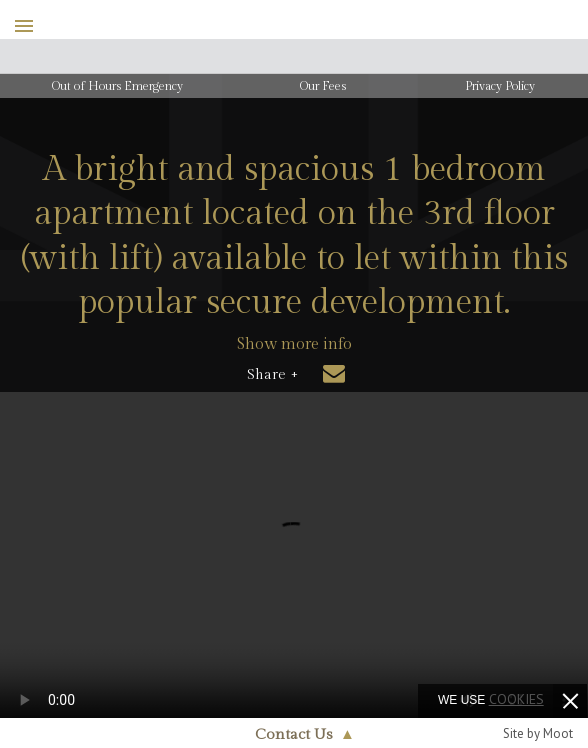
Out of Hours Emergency (117, 86)
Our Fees (323, 86)
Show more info (294, 344)
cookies (516, 699)
